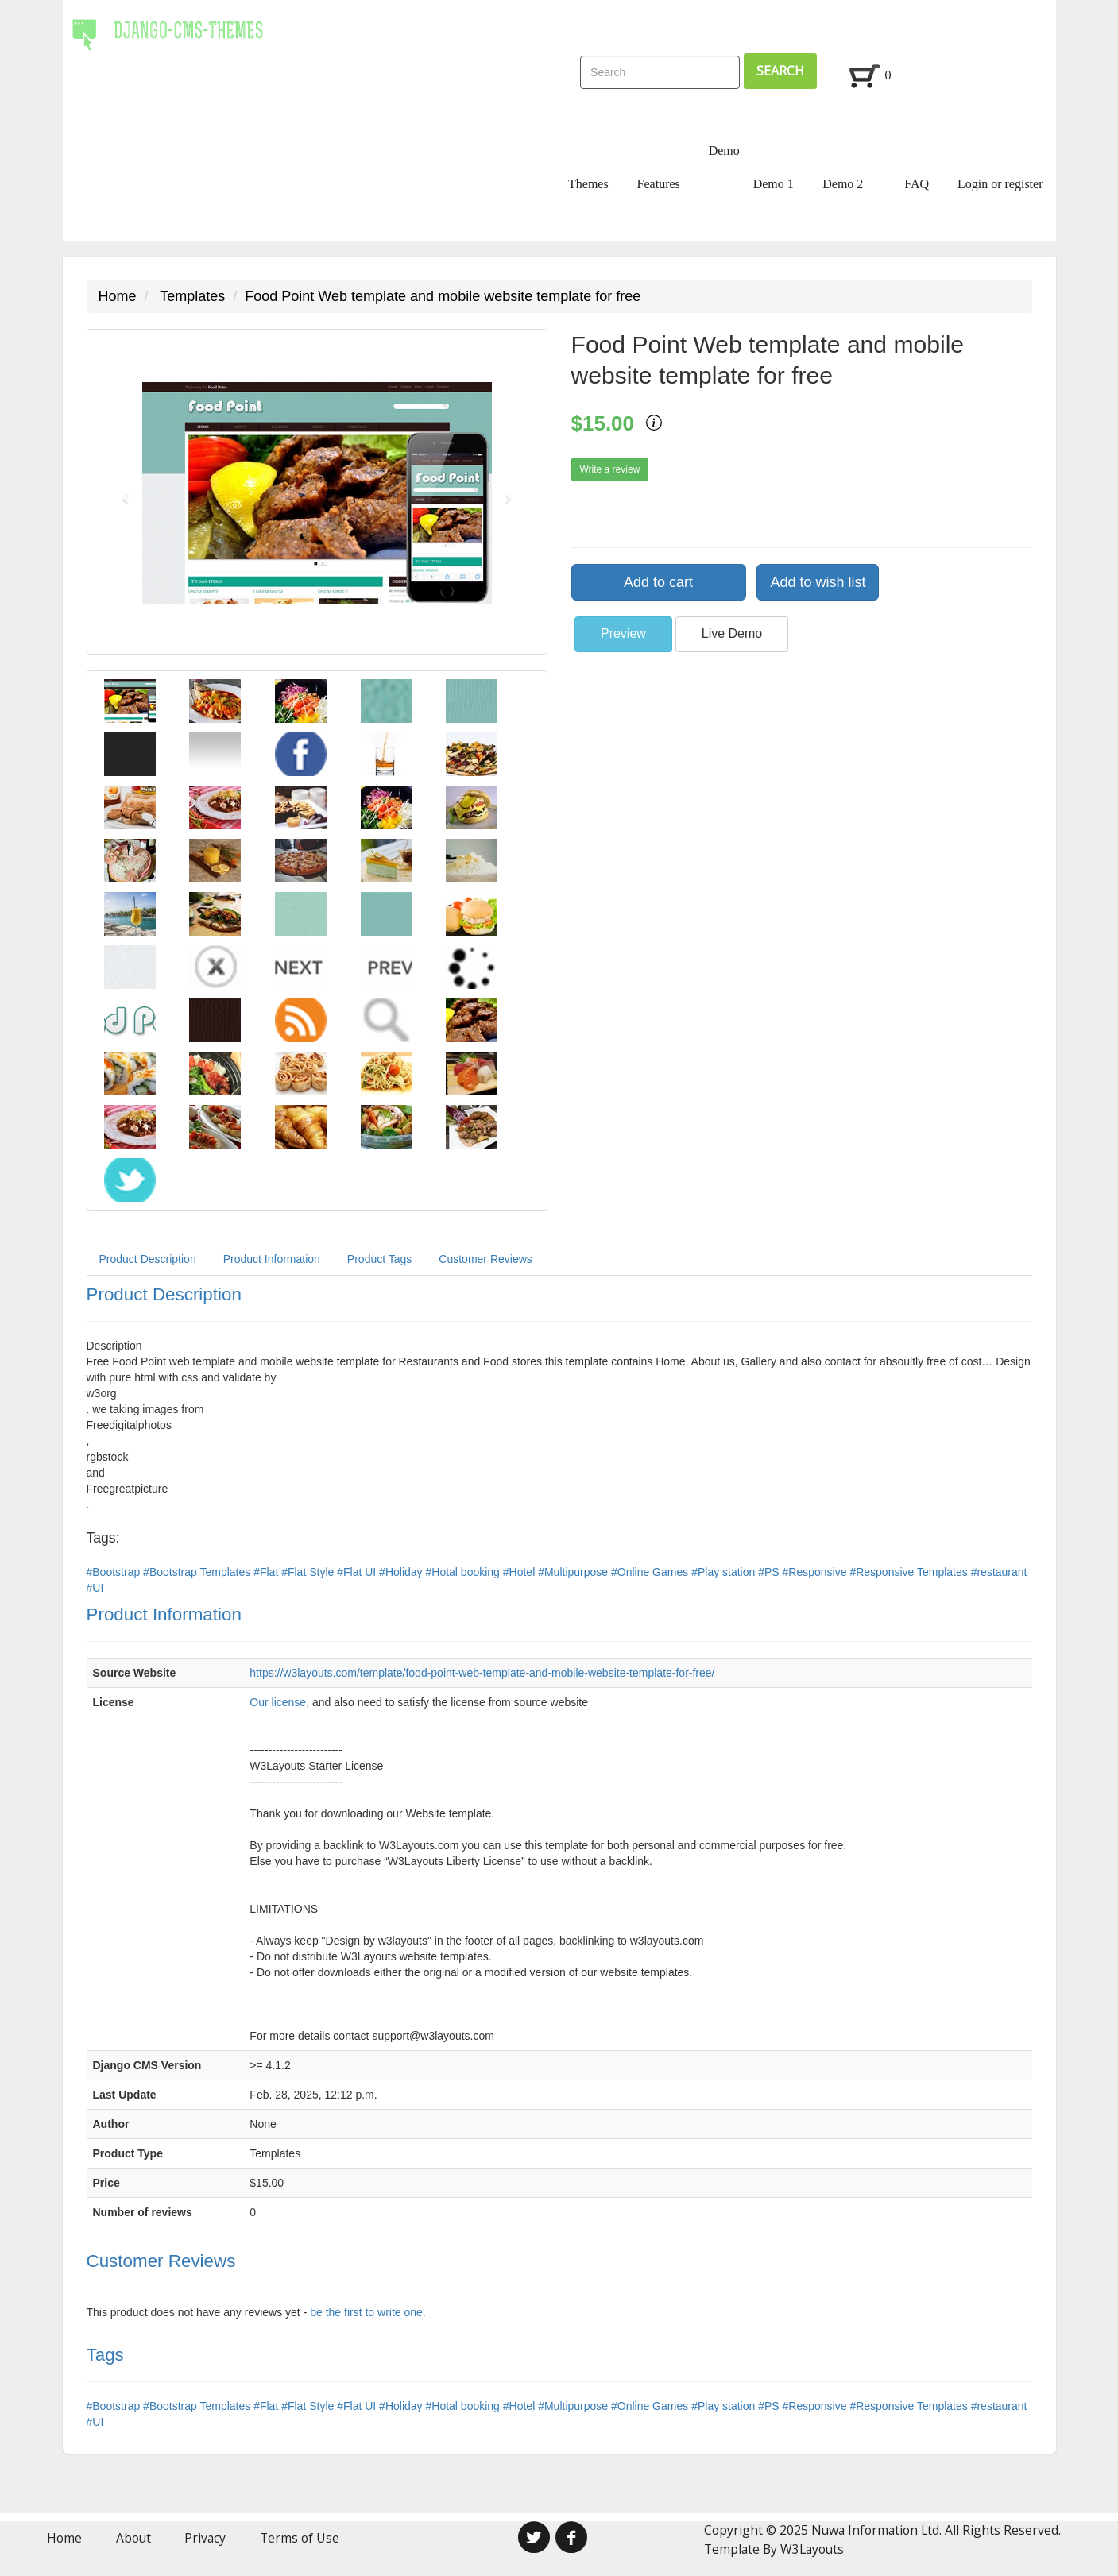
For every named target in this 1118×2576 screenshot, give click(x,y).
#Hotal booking (463, 1572)
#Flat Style (309, 1572)
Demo (724, 150)
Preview (623, 633)
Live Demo (732, 633)
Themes (588, 184)
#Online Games (651, 1572)
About (133, 2538)
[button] (122, 492)
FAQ (916, 184)
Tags (105, 2355)
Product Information (271, 1259)
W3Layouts (812, 2549)
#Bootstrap (115, 1572)
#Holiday (402, 1572)
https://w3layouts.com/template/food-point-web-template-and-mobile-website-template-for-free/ (482, 1672)
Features (658, 184)
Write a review (610, 469)
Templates (192, 296)
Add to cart (658, 582)
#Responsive (816, 1572)
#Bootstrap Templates (198, 1572)
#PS (770, 1572)
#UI (95, 1588)
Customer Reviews (485, 1259)
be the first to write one (366, 2312)
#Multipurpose (574, 1572)
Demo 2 (842, 184)
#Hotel (520, 1572)
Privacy (205, 2538)
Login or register (1000, 184)
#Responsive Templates (909, 1572)
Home (118, 296)
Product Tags (379, 1259)
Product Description (147, 1259)
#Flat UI (358, 1572)
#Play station (724, 1572)
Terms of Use (299, 2538)
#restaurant (999, 1572)
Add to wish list (817, 582)
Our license (278, 1702)
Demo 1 (773, 184)
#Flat (267, 1572)
